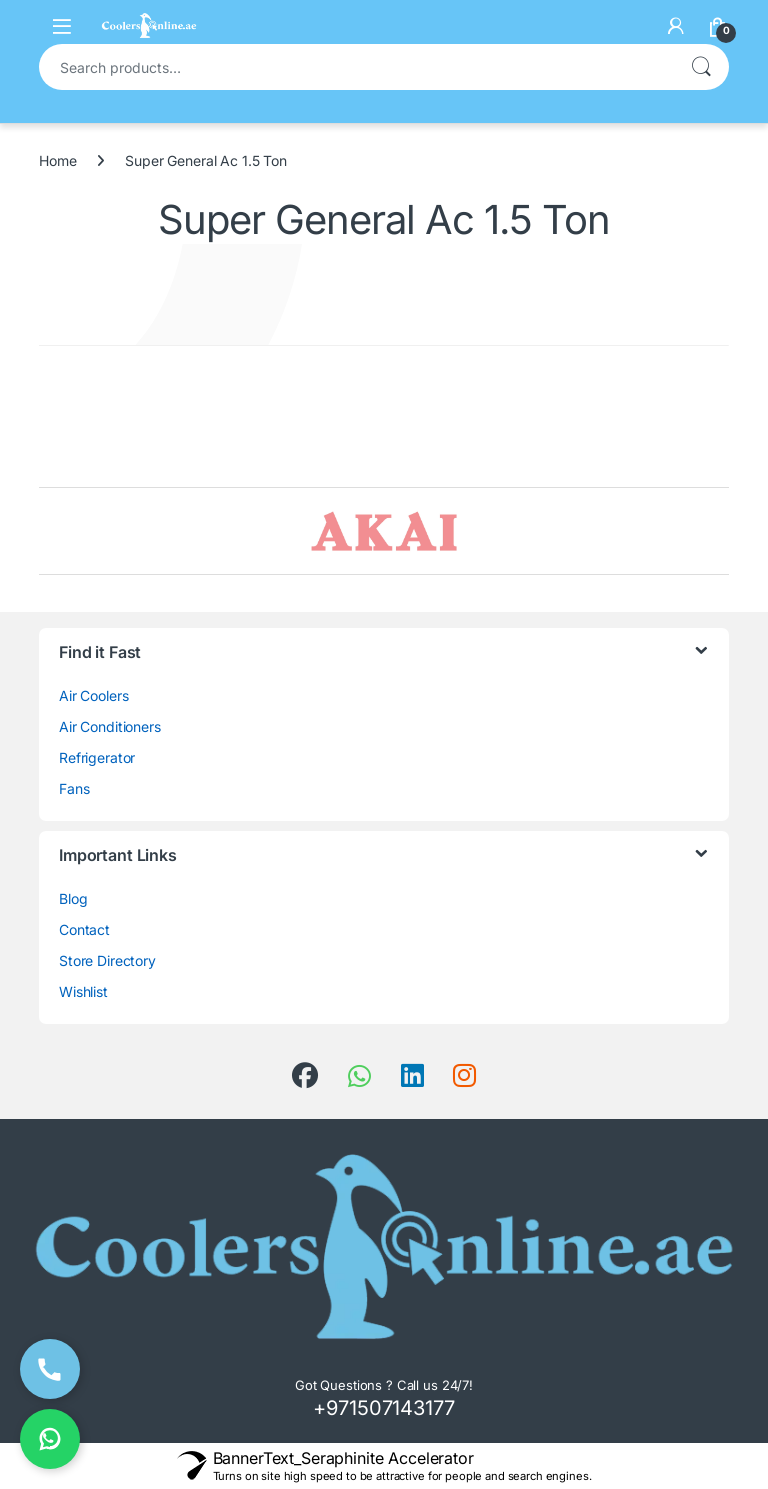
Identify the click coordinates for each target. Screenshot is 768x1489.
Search (701, 67)
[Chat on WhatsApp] (50, 1439)
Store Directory (107, 960)
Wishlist (83, 991)
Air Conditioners (110, 726)
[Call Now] (50, 1369)
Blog (73, 898)
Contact (84, 929)
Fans (74, 788)
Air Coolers (93, 695)
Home (57, 160)
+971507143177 (383, 1408)
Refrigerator (97, 757)
